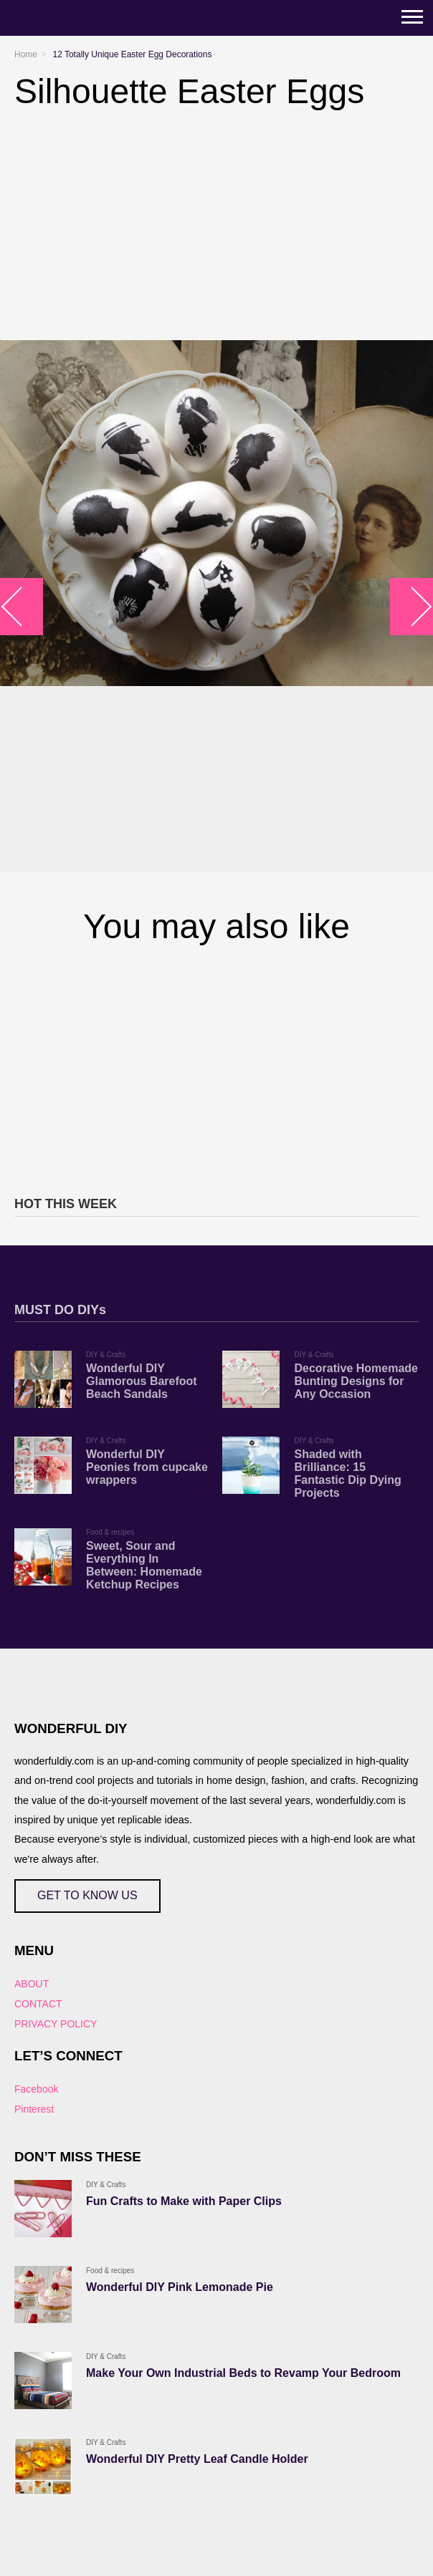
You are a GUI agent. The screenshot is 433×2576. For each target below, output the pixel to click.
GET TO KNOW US (87, 1895)
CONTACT (38, 2004)
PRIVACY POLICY (55, 2024)
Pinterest (34, 2109)
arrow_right (411, 606)
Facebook (36, 2089)
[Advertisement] (216, 1068)
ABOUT (31, 1983)
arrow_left (21, 606)
